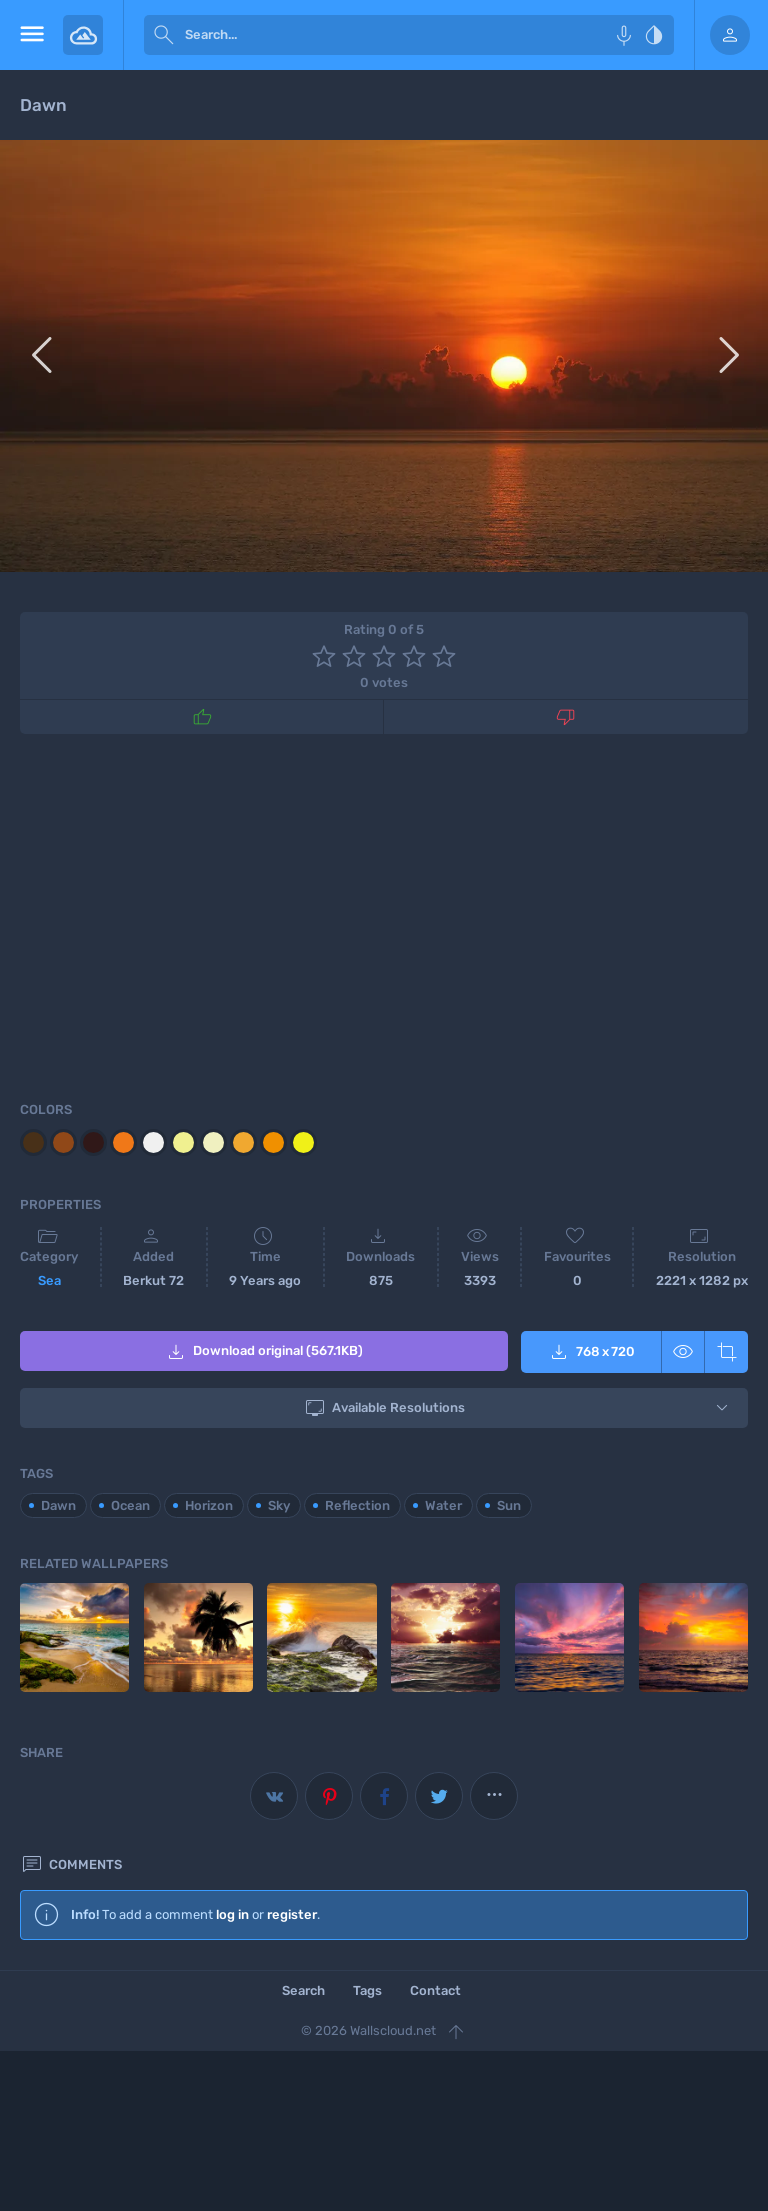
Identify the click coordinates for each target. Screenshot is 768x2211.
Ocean (130, 1503)
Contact (435, 1988)
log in (232, 1912)
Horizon (209, 1503)
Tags (367, 1988)
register (292, 1912)
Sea (49, 1280)
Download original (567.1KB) (263, 1352)
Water (443, 1503)
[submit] (164, 35)
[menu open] (31, 35)
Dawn (58, 1503)
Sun (509, 1503)
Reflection (357, 1503)
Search (303, 1988)
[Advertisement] (384, 914)
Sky (279, 1503)
